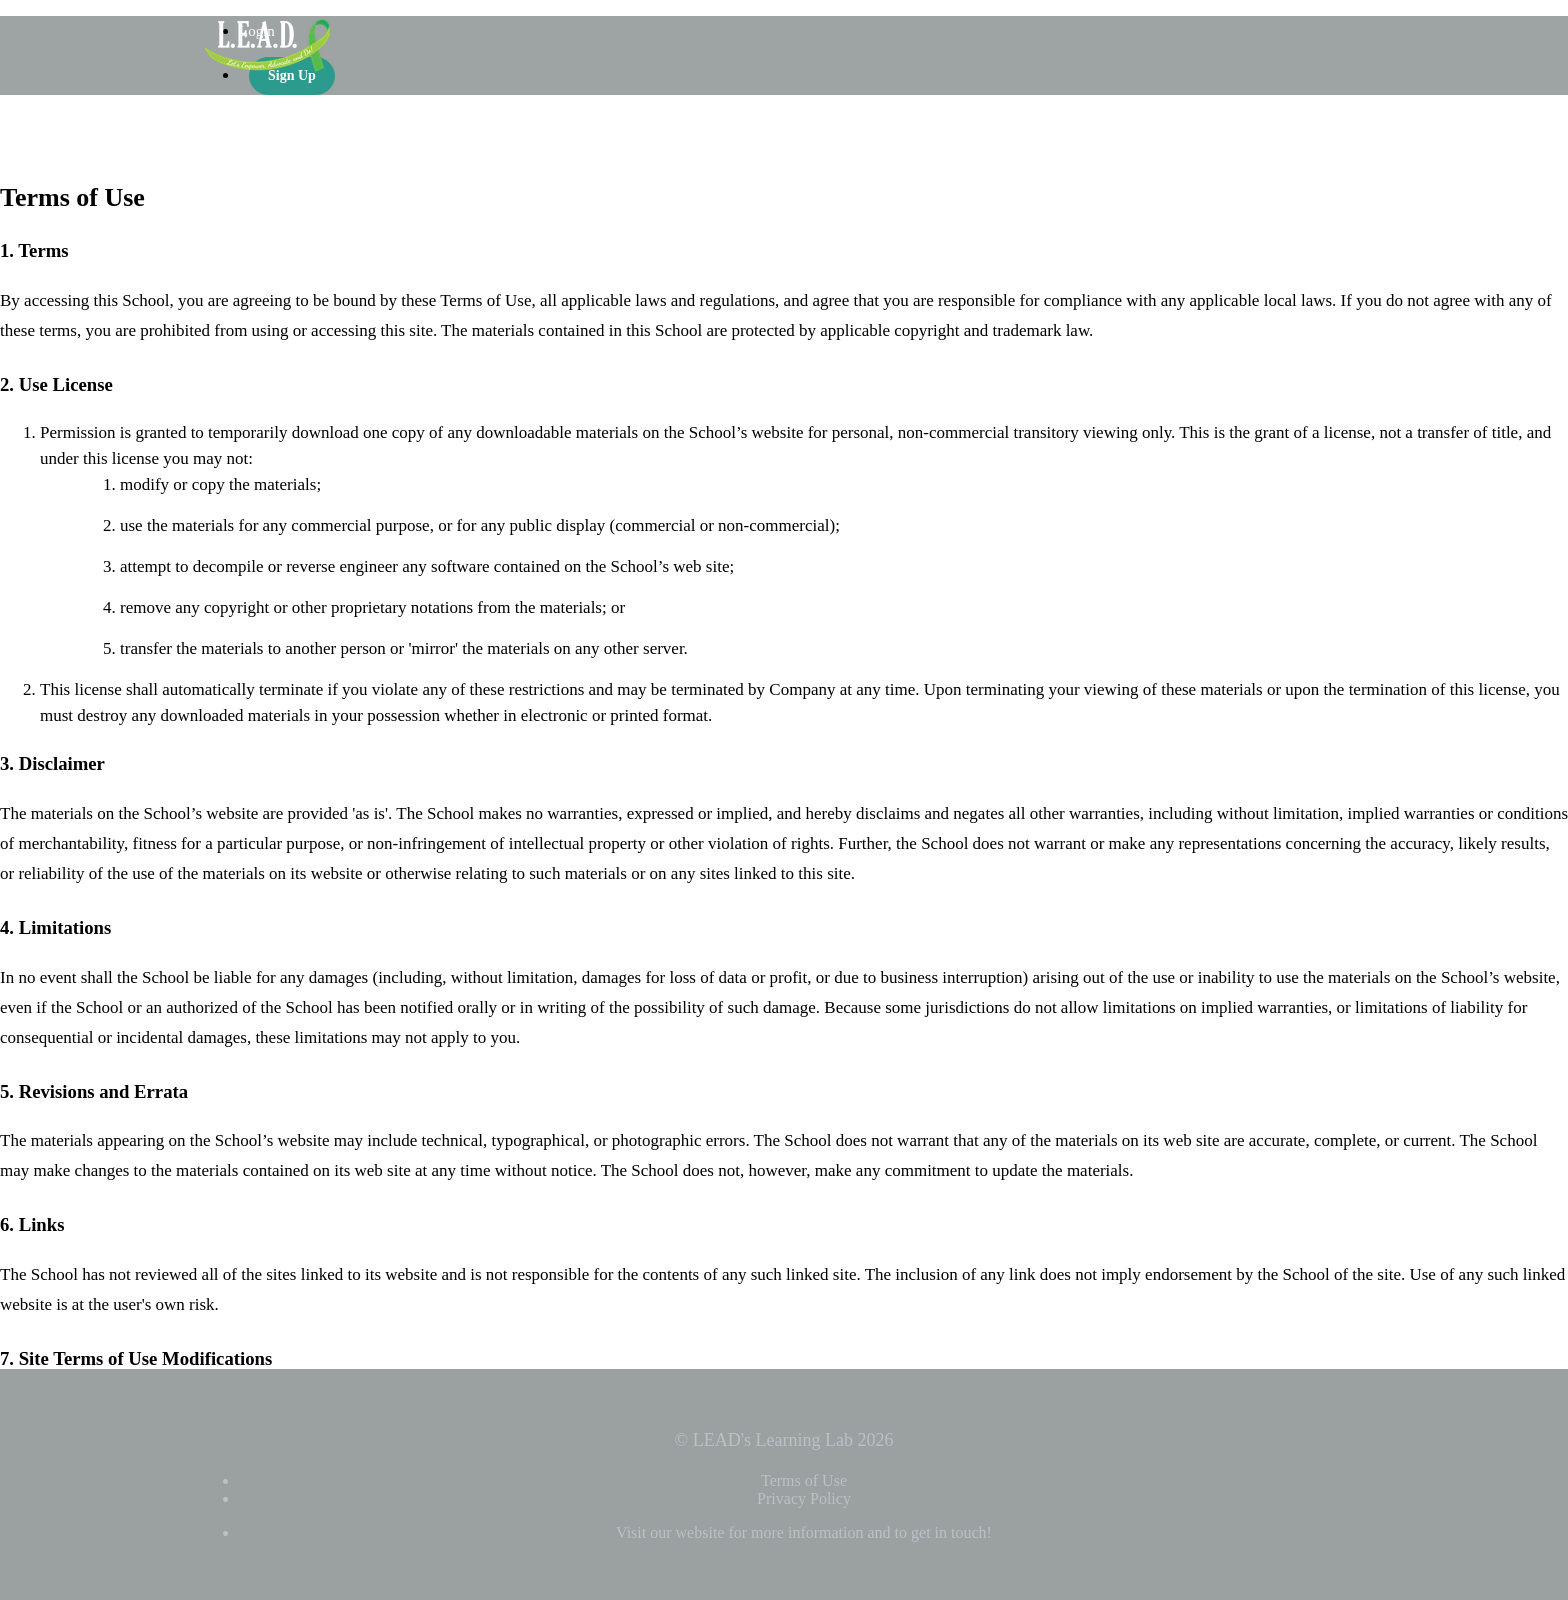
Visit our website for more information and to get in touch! (804, 1532)
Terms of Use (804, 1480)
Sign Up (292, 75)
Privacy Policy (804, 1498)
